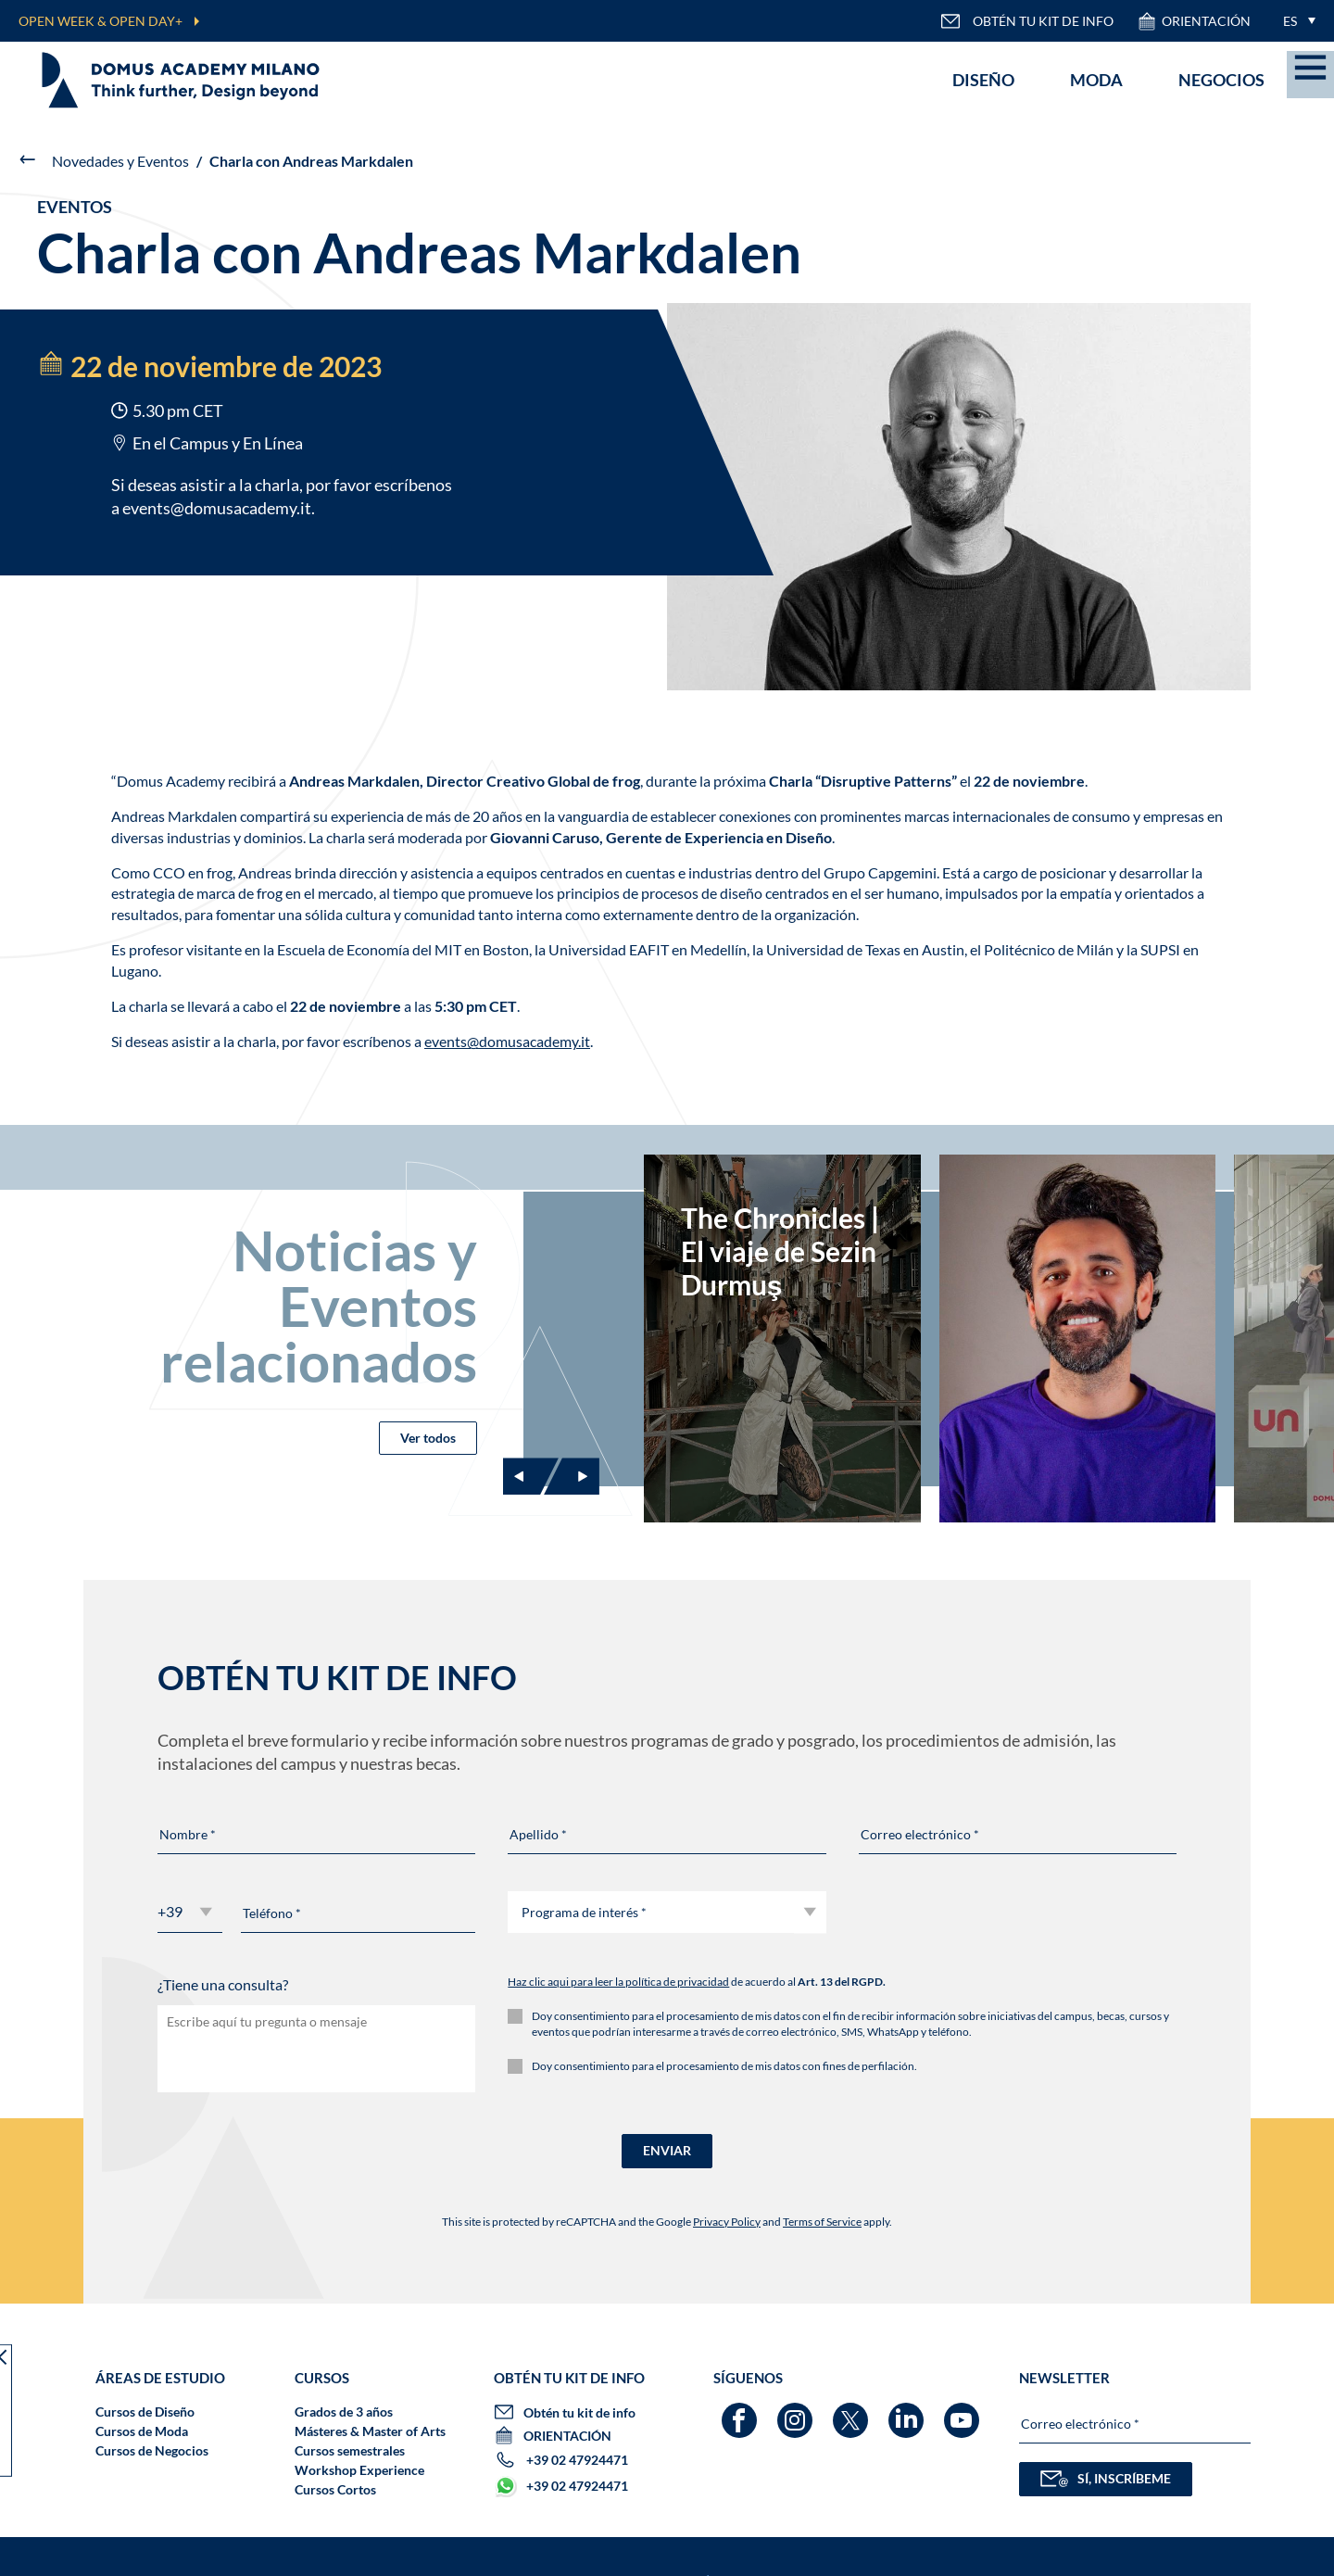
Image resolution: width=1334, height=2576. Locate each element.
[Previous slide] (531, 1476)
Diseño (983, 79)
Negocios (1221, 79)
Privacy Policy (727, 2222)
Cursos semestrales (350, 2450)
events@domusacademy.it (216, 508)
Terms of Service (822, 2222)
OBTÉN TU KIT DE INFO (1027, 21)
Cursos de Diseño (145, 2411)
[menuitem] (1295, 21)
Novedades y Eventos (120, 161)
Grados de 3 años (344, 2411)
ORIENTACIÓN (1194, 21)
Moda (1096, 79)
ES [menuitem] (1290, 21)
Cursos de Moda (141, 2431)
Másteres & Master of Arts (370, 2431)
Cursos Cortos (335, 2489)
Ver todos (428, 1438)
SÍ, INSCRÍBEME (1105, 2478)
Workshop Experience (359, 2470)
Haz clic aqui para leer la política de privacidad (618, 1982)
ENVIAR (667, 2150)
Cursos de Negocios (151, 2450)
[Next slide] (571, 1476)
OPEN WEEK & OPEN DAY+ (100, 21)
